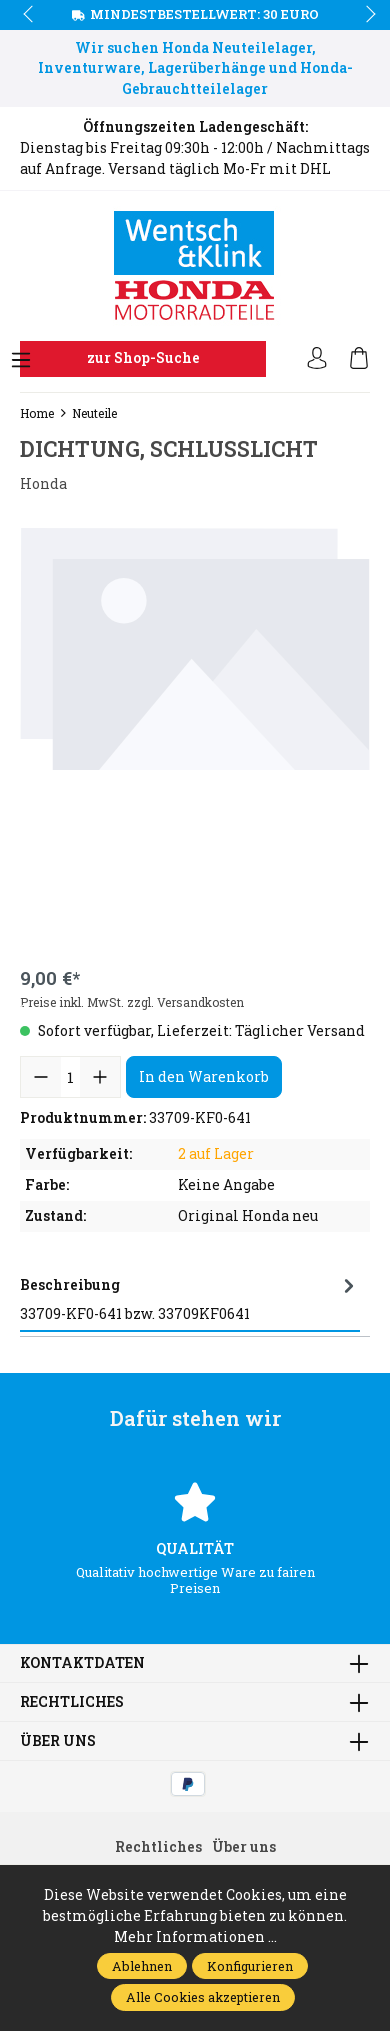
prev (30, 15)
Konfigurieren (250, 1966)
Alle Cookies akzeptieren (203, 1997)
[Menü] (21, 361)
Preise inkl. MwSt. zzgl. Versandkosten (132, 1002)
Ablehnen (142, 1966)
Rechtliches (72, 1702)
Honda (43, 483)
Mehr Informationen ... (195, 1936)
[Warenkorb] (359, 359)
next (365, 15)
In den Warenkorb (204, 1076)
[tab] (190, 1300)
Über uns (58, 1741)
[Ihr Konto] (317, 359)
